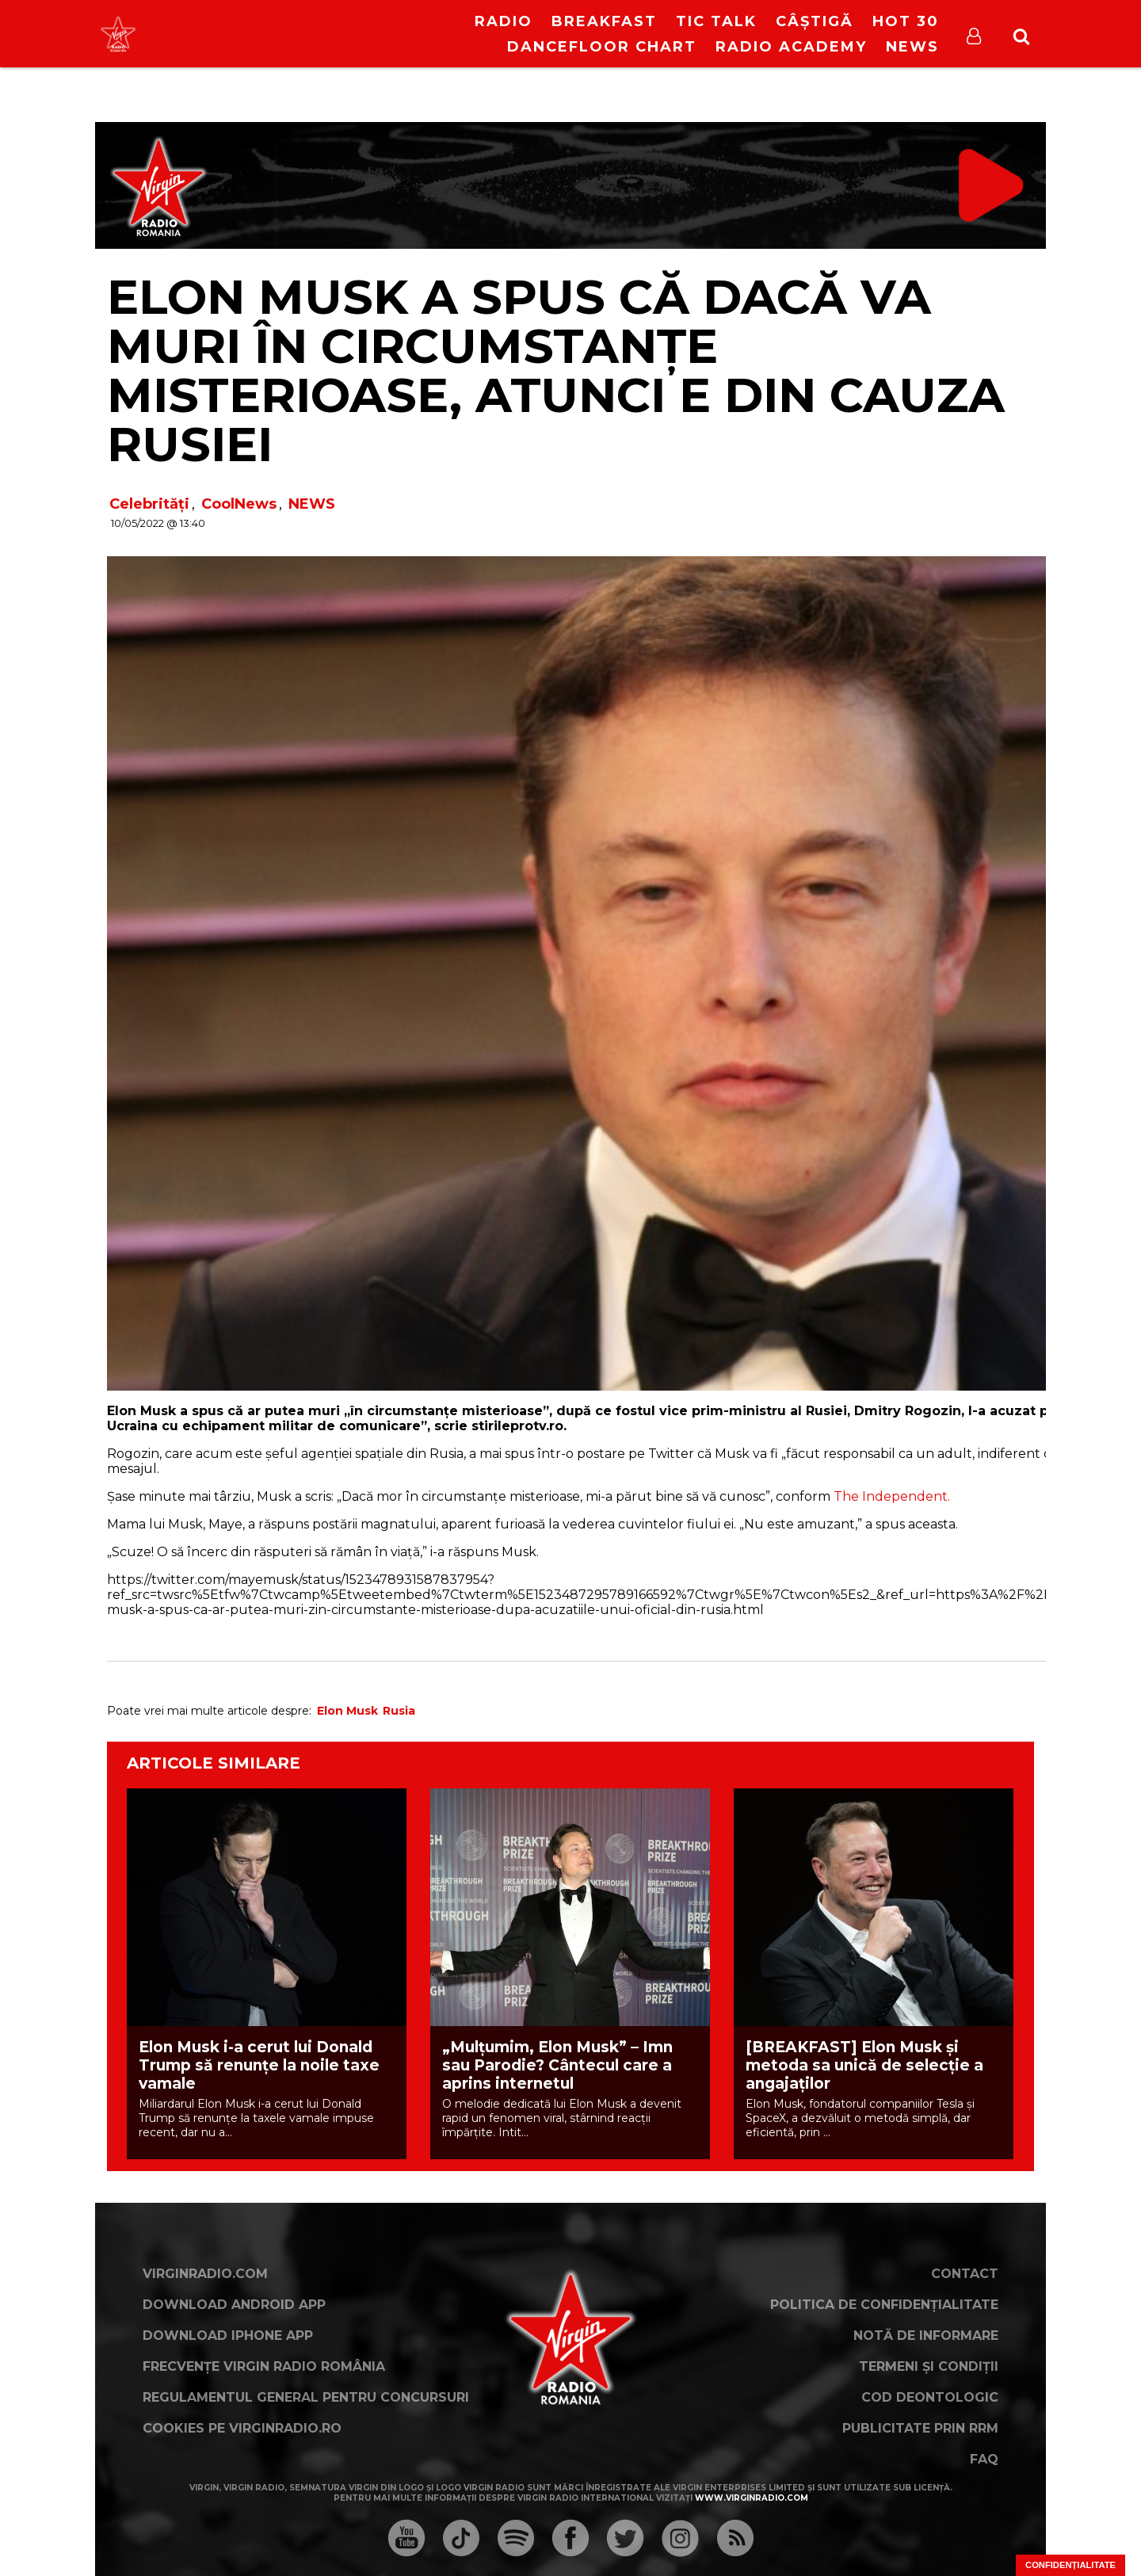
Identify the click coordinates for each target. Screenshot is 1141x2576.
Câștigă (814, 21)
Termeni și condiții (928, 2366)
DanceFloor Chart (601, 46)
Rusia (399, 1711)
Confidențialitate (1070, 2565)
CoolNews (239, 504)
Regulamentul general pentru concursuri (306, 2397)
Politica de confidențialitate (884, 2304)
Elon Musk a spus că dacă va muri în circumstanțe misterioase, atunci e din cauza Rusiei (556, 370)
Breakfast (604, 21)
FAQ (984, 2459)
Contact (964, 2273)
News (912, 46)
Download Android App (234, 2304)
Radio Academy (791, 46)
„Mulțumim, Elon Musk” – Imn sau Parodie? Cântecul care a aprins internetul (557, 2065)
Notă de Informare (925, 2335)
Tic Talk (716, 21)
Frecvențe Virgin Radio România (264, 2366)
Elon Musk (347, 1711)
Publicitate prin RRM (920, 2428)
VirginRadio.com (205, 2273)
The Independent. (890, 1496)
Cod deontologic (929, 2397)
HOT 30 (905, 21)
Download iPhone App (228, 2335)
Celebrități (149, 504)
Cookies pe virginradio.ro (242, 2428)
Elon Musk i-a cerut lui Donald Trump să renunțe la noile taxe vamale (259, 2065)
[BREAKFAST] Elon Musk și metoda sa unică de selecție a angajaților (864, 2065)
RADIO (503, 21)
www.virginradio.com (751, 2498)
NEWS (311, 504)
